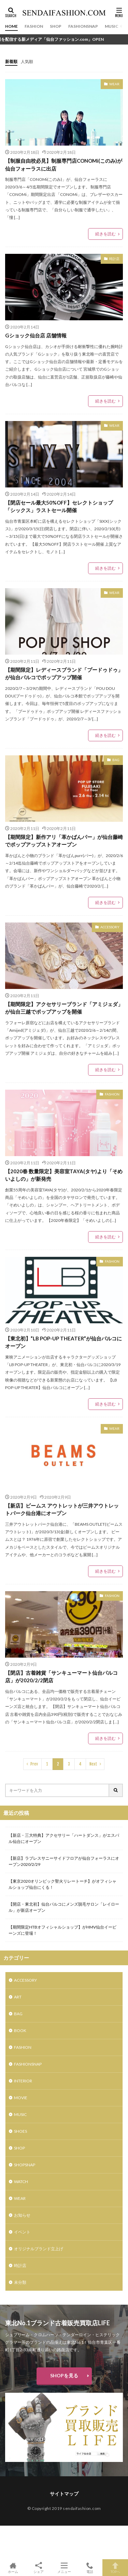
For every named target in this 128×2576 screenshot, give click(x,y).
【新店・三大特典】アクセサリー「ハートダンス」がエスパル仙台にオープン (64, 1838)
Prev (34, 1764)
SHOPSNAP (24, 2164)
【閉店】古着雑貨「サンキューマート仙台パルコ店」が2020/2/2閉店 (61, 1677)
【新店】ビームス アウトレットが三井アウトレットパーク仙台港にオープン (62, 1509)
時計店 (114, 259)
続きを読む (105, 233)
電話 (89, 2567)
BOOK (20, 2030)
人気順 (27, 61)
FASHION (34, 26)
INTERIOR (23, 2080)
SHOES (20, 2131)
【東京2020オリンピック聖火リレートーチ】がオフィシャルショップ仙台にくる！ (62, 1884)
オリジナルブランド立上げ (38, 2248)
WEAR (114, 84)
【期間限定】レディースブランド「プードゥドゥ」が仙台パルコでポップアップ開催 (64, 674)
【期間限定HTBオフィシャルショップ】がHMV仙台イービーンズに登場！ (62, 1930)
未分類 (20, 2282)
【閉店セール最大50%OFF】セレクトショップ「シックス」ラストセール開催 (59, 506)
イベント (22, 2231)
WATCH (21, 2181)
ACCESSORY (109, 927)
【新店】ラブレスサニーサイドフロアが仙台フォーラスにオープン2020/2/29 (64, 1861)
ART (18, 1996)
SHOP (55, 26)
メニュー (64, 2567)
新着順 (11, 61)
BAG (115, 760)
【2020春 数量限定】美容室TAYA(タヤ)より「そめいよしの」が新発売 (64, 1175)
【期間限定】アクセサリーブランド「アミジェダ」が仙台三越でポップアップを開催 (64, 1008)
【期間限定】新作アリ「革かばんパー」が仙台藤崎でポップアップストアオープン (64, 841)
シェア (38, 2568)
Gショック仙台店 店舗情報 (36, 335)
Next (93, 1764)
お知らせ (22, 2215)
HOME (11, 26)
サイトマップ (64, 2494)
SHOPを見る (64, 2375)
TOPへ (115, 2567)
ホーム (13, 2567)
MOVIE (20, 2097)
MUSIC (111, 26)
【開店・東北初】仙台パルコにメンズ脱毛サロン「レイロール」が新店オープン (64, 1907)
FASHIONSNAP (83, 26)
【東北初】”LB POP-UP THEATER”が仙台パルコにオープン (63, 1342)
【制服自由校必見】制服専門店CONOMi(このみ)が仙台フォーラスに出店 (63, 165)
